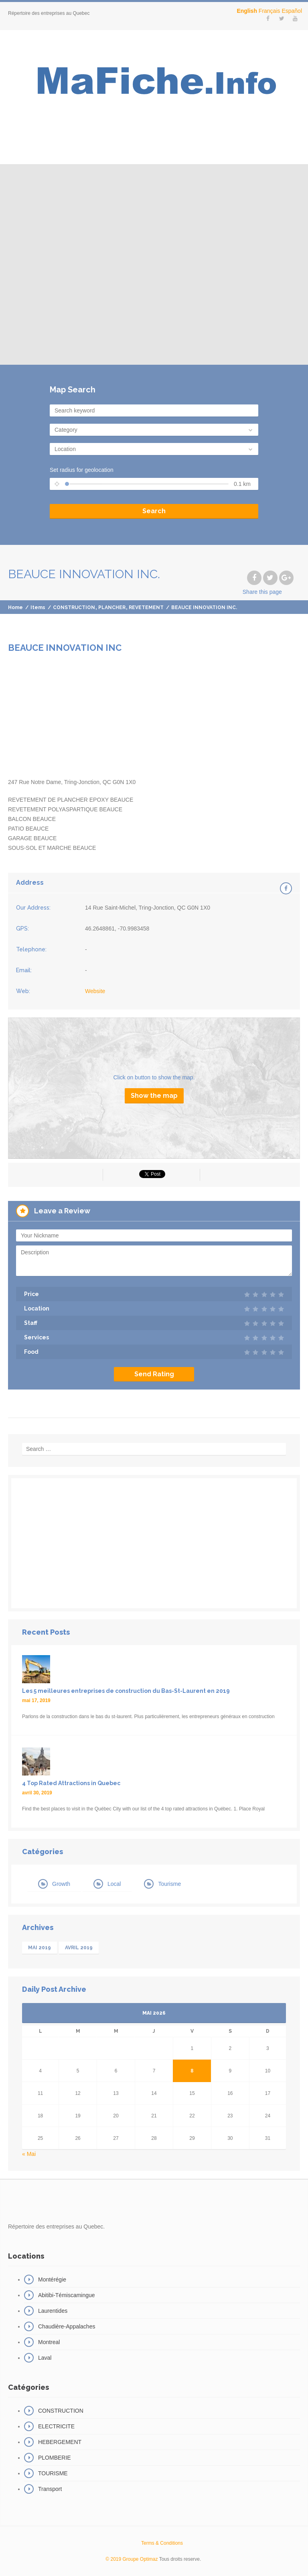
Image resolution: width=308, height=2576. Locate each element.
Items (37, 607)
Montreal (49, 2342)
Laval (44, 2358)
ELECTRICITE (56, 2426)
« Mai (29, 2154)
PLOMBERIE (54, 2457)
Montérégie (52, 2279)
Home (15, 607)
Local (114, 1884)
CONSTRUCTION (74, 607)
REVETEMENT (146, 607)
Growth (61, 1884)
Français (269, 11)
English (247, 11)
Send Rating (154, 1374)
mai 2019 (39, 1947)
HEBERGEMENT (59, 2442)
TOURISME (53, 2473)
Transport (50, 2489)
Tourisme (169, 1884)
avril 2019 (79, 1947)
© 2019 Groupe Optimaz (131, 2559)
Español (292, 11)
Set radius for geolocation (81, 470)
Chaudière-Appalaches (66, 2326)
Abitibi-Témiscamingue (66, 2295)
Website (95, 991)
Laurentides (52, 2311)
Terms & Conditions (162, 2543)
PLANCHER (112, 607)
